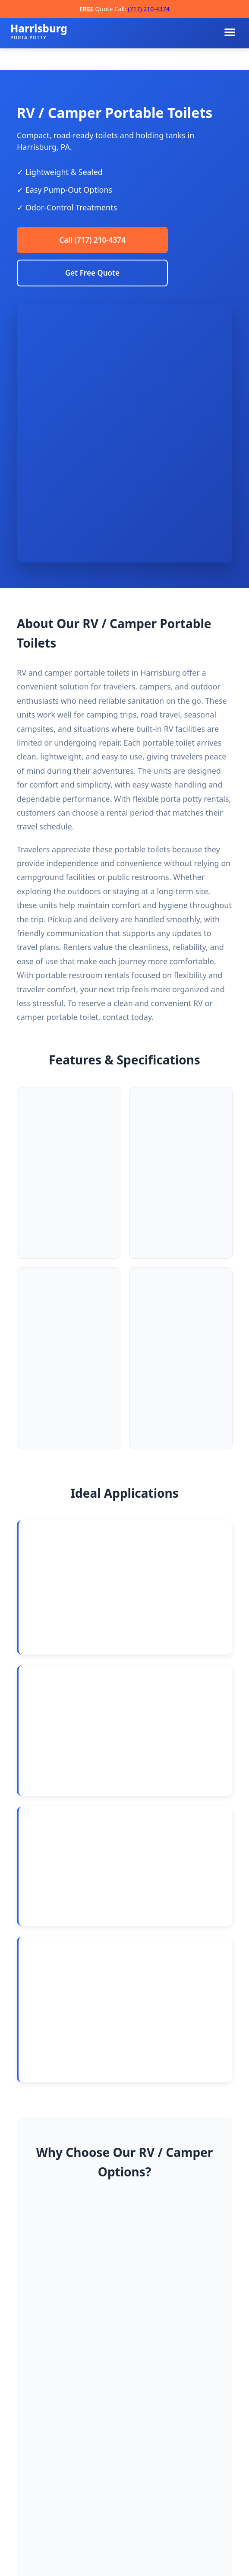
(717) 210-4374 (149, 9)
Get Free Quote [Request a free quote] (92, 275)
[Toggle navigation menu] (230, 32)
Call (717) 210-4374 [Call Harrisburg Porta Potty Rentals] (92, 240)
